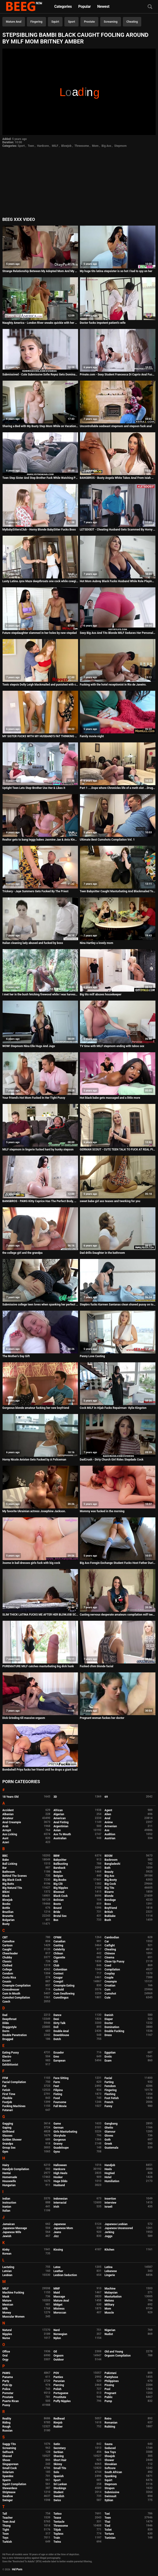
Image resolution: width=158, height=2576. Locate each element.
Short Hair (60, 2460)
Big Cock (110, 1884)
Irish (56, 2206)
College (7, 1969)
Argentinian (61, 1826)
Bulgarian (8, 1920)
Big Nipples (61, 1888)
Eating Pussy (10, 2052)
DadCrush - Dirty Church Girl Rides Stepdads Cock (111, 1459)
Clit (56, 1961)
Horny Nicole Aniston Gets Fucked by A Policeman (34, 1459)
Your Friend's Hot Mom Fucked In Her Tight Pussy (33, 1097)
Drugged (7, 2039)
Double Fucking (114, 2031)
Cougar (58, 1977)
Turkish (7, 2541)
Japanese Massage (14, 2228)
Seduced (110, 2448)
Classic (7, 1961)
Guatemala (111, 2147)
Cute (107, 1997)
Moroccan (60, 2312)
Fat (4, 2086)
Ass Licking (9, 1834)
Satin (57, 2444)
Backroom (110, 1859)
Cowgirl (58, 1981)
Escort (6, 2060)
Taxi (107, 2513)
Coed (107, 1965)
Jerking (109, 2232)
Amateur (7, 1818)
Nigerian (109, 2330)
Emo (56, 2056)
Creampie (110, 1981)
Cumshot (110, 1993)
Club (56, 1965)
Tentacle (59, 2521)
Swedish (59, 2496)
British (108, 1912)
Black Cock (61, 1896)
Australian (60, 1838)
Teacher (7, 2517)
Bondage (110, 1900)
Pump (108, 2401)
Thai (107, 2521)
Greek (108, 2143)
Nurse (6, 2338)
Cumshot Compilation (16, 1997)
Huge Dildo (60, 2181)
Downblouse (61, 2035)
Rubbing (109, 2426)
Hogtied (109, 2173)
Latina (108, 2267)
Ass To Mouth (62, 1834)
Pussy (6, 2405)
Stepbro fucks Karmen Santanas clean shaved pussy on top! (118, 1304)
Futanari (7, 2110)
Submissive (111, 2492)
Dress (108, 2035)
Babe (5, 1859)
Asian (57, 1830)
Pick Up (7, 2385)
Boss (107, 1904)
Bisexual (59, 1892)
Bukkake (109, 1916)
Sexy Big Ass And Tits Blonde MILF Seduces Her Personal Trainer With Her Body (118, 633)
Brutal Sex (60, 1916)
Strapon (109, 2488)
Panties (58, 2377)
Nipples (7, 2334)
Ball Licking (9, 1863)
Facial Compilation (14, 2082)
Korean (6, 2253)
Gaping (6, 2127)
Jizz (56, 2236)
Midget (58, 2304)
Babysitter (60, 1859)
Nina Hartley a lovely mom (96, 943)
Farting (108, 2082)
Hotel (107, 2177)
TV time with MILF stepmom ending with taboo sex (112, 1046)
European (60, 2060)
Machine (109, 2288)
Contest (58, 1973)
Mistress (59, 2308)
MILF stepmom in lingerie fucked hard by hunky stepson (38, 1149)
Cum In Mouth (11, 1993)
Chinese (109, 1953)
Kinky (5, 2249)
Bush (107, 1920)
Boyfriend (110, 1908)
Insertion (110, 2198)
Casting (58, 1945)
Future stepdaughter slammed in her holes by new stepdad (39, 633)
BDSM (108, 1855)
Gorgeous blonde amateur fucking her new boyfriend (35, 1408)
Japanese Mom (63, 2228)
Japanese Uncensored (118, 2228)
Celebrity (59, 1949)
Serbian (58, 2452)
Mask (5, 2296)
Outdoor (59, 2359)
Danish (108, 2015)
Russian (7, 2430)
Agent (108, 1810)
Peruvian (59, 2381)
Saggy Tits (9, 2444)
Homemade (9, 2177)
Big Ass (106, 145)
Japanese (60, 2224)
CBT (5, 1937)
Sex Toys (110, 2452)
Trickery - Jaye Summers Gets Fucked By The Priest (35, 891)
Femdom (110, 2086)
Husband (59, 2185)
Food (57, 2098)
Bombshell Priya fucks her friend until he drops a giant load (40, 1769)
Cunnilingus (61, 1997)
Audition (109, 1834)
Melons (109, 2300)
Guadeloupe (61, 2147)
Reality (6, 2418)
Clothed (7, 1965)
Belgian (58, 1875)
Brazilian (7, 1912)
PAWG (6, 2373)
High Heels (60, 2173)
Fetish (6, 2090)
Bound (58, 1908)
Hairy (5, 2165)
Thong (6, 2525)
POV (56, 2373)
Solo (56, 2472)
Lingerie (109, 2275)
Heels (108, 2169)
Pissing (109, 2385)
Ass (106, 1830)
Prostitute (60, 2397)
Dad (4, 2015)
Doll (56, 2027)
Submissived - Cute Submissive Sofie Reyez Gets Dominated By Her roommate (40, 374)
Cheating (132, 21)
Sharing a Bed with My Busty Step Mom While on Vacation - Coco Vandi (40, 426)
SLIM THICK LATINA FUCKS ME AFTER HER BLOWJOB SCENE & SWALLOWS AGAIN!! (40, 1614)
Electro (6, 2056)
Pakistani (110, 2373)
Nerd (57, 2330)
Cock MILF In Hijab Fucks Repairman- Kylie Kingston (113, 1408)
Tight (5, 2529)
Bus (56, 1920)
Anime (108, 1822)
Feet (56, 2086)
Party (5, 2381)
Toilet (108, 2529)
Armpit (6, 1830)
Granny (58, 2143)
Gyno (57, 2151)
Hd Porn (17, 2569)
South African (113, 2472)
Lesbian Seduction (65, 2275)
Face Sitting (61, 2078)
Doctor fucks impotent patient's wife (102, 322)
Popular (84, 6)
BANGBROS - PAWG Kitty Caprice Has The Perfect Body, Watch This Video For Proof (40, 1201)
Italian (6, 2210)
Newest (103, 6)
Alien (107, 1814)
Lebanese (110, 2271)
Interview (110, 2202)
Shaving (59, 2456)
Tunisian (109, 2537)
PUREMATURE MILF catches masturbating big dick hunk (38, 1666)
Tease (57, 2517)
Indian (6, 2198)
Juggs (108, 2236)
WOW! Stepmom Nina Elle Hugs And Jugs (28, 1046)
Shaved (7, 2456)
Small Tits (60, 2468)
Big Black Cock (11, 1879)
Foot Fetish (111, 2098)
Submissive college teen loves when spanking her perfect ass (40, 1304)
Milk (5, 2308)
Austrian (109, 1838)
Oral (5, 2355)
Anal (107, 1818)
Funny (108, 2106)
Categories (63, 6)
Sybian (108, 2500)
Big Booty (110, 1879)
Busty (6, 1924)
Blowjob (66, 145)
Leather (58, 2271)
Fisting (58, 2094)
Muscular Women (13, 2316)
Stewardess (9, 2488)
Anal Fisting (61, 1822)
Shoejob (109, 2456)
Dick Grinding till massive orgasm (23, 1718)
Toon (5, 2533)
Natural (7, 2330)
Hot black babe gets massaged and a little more (110, 1097)
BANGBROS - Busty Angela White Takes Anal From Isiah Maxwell (118, 478)
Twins (57, 2541)
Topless (58, 2533)
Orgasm (58, 2355)
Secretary (60, 2448)
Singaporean (10, 2464)
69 (106, 1796)
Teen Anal (8, 2521)
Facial (108, 2078)
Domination (111, 2027)
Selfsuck (7, 2452)
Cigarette (59, 1957)
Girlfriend (8, 2131)
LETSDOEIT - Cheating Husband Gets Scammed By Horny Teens (118, 529)
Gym (5, 2151)
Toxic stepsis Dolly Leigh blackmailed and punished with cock (40, 684)
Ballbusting (61, 1863)
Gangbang (110, 2123)
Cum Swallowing (64, 1993)
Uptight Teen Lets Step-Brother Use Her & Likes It (33, 788)
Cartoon (7, 1945)
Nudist (108, 2334)
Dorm (5, 2031)
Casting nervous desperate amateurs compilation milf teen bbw (118, 1614)
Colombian (60, 1969)
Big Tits (109, 1888)
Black (5, 1896)
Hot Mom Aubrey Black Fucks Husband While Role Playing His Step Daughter (118, 581)
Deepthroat (9, 2019)
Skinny (58, 2464)
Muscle (109, 2312)
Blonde (108, 1896)
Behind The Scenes (14, 1875)
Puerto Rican (10, 2401)
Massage (59, 2296)
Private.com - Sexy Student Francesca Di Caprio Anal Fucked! (118, 374)
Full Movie (60, 2106)
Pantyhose (111, 2377)
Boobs (6, 1904)
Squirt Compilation (14, 2484)
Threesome (82, 145)
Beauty (108, 1871)
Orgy (5, 2359)
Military (109, 2304)
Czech (6, 2001)
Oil (55, 2351)
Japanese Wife (11, 2232)
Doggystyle (9, 2027)
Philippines (111, 2381)
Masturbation (112, 2296)
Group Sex (9, 2147)
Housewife (9, 2181)
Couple (108, 1977)
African (58, 1810)
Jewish (6, 2236)
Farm (57, 2082)
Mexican (7, 2304)
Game (57, 2123)
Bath (107, 1867)
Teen (31, 145)
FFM (5, 2078)
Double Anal (61, 2031)
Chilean (58, 1953)
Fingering (36, 21)
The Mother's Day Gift (16, 1356)
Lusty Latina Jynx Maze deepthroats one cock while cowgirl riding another (40, 581)
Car (106, 1941)
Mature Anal (13, 21)
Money (6, 2312)
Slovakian (110, 2464)
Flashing (109, 2094)
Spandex (7, 2476)
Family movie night (92, 736)
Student (58, 2492)
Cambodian (111, 1937)
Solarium (8, 2472)
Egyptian (110, 2052)
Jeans (57, 2232)
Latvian (7, 2271)
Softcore (109, 2468)
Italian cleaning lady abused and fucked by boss (32, 943)
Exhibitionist (10, 2064)
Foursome (60, 2102)
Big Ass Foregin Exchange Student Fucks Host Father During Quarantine (118, 1563)
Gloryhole (60, 2135)
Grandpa (7, 2143)
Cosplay (109, 1973)
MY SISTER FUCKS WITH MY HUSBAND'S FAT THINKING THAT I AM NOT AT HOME (40, 736)
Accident (8, 1810)
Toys (5, 2537)
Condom (7, 1973)
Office (6, 2351)
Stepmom (120, 145)
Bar (4, 1867)
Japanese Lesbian (115, 2224)
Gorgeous (60, 2139)
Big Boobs (60, 1879)
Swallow (7, 2496)
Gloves (108, 2135)
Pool (107, 2389)
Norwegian (60, 2334)
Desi (56, 2019)
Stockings (60, 2488)
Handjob (109, 2165)
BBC (5, 1855)
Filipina (58, 2090)
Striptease (8, 2492)
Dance (58, 2015)
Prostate (89, 21)
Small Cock (9, 2468)
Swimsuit (110, 2496)
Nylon (57, 2338)
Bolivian (59, 1900)
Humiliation (111, 2181)
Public (108, 2397)
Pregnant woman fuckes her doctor (102, 1718)
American (60, 1818)
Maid (57, 2292)
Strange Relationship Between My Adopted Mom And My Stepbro (40, 271)
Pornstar (7, 2393)
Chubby (7, 1957)
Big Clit (58, 1884)
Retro (107, 2418)
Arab (5, 1826)
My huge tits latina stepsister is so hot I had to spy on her (116, 271)
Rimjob (58, 2422)
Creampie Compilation (16, 1985)
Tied (107, 2525)
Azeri (5, 1842)
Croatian (109, 1985)
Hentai (6, 2173)
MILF (55, 145)
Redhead (59, 2418)
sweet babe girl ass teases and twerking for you (110, 1201)
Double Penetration (14, 2035)
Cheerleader (10, 1953)
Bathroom (8, 1871)
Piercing (59, 2385)
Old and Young (113, 2351)
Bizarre (109, 1892)
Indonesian (60, 2198)
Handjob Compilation (15, 2169)
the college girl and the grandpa (22, 1252)
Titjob (57, 2529)
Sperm (6, 2480)
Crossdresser (10, 1989)
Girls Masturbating (65, 2131)
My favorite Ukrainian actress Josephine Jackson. (34, 1511)
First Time (8, 2094)
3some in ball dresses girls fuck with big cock (31, 1563)
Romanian (110, 2422)
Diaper (108, 2019)
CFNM (57, 1937)
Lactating (8, 2267)
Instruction (9, 2202)
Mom (95, 145)
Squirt (55, 21)
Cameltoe (8, 1941)
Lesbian (7, 2275)
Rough (6, 2426)
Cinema (109, 1957)
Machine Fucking (13, 2292)
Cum (107, 1989)
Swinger (7, 2500)
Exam (108, 2060)
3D (55, 1796)
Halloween (60, 2165)
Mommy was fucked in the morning (102, 1511)
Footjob (7, 2102)
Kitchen (109, 2249)
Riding (6, 2422)
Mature (6, 2300)
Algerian (59, 1814)
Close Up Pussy (114, 1961)
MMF (57, 2288)
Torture (109, 2533)
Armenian (110, 1826)
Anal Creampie (11, 1822)
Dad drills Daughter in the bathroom (102, 1252)
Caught (7, 1949)
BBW (57, 1855)
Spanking (110, 2476)
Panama (7, 2377)
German (59, 2127)
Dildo (5, 2023)
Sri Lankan (60, 2484)
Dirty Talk (60, 2023)
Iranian (6, 2206)
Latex (57, 2267)
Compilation (112, 1969)
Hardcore (43, 145)
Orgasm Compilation (117, 2355)
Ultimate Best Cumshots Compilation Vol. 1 (107, 839)
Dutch (57, 2039)
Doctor (108, 2023)
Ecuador (59, 2052)
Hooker (58, 2177)
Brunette (7, 1916)
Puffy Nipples (62, 2401)
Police (6, 2389)
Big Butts (8, 1884)
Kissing (58, 2249)
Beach (58, 1871)
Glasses (7, 2135)
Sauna (108, 2444)
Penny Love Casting (92, 1356)
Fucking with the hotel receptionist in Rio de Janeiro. (113, 684)
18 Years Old (10, 1796)
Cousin (6, 1981)
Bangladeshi (112, 1863)
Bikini (5, 1892)
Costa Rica (9, 1977)
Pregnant (110, 2393)
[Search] (150, 7)
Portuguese (61, 2393)
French (108, 2102)
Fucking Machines (13, 2106)
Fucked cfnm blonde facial (96, 1666)
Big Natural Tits (12, 1888)
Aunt (5, 1838)
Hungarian (9, 2185)
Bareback (60, 1867)
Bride (57, 1912)
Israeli (108, 2206)
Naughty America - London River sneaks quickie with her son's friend (40, 322)
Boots (57, 1904)
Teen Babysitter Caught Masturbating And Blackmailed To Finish (118, 891)
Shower (109, 2460)
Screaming (110, 21)
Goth (107, 2139)
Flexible (7, 2098)
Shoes (6, 2460)
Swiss (57, 2500)
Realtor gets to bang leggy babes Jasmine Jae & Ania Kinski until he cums (40, 839)
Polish (58, 2389)
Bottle (6, 1908)
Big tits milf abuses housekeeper (100, 994)
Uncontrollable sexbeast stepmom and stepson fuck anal (116, 426)
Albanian (7, 1814)
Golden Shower (12, 2139)
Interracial (60, 2202)
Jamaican (8, 2224)
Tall (4, 2513)
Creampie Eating (64, 1985)
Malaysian (110, 2292)
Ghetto (108, 2127)
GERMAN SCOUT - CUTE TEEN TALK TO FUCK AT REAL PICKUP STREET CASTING (118, 1149)
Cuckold (59, 1989)
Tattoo (58, 2513)
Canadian (60, 1941)
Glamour (109, 2131)
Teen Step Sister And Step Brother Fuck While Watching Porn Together (40, 478)
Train (57, 2537)
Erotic (108, 2056)
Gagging (7, 2123)
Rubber (58, 2426)
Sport (71, 21)
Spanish (59, 2476)
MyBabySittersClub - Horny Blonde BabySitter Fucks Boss (39, 529)
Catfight (109, 1945)
